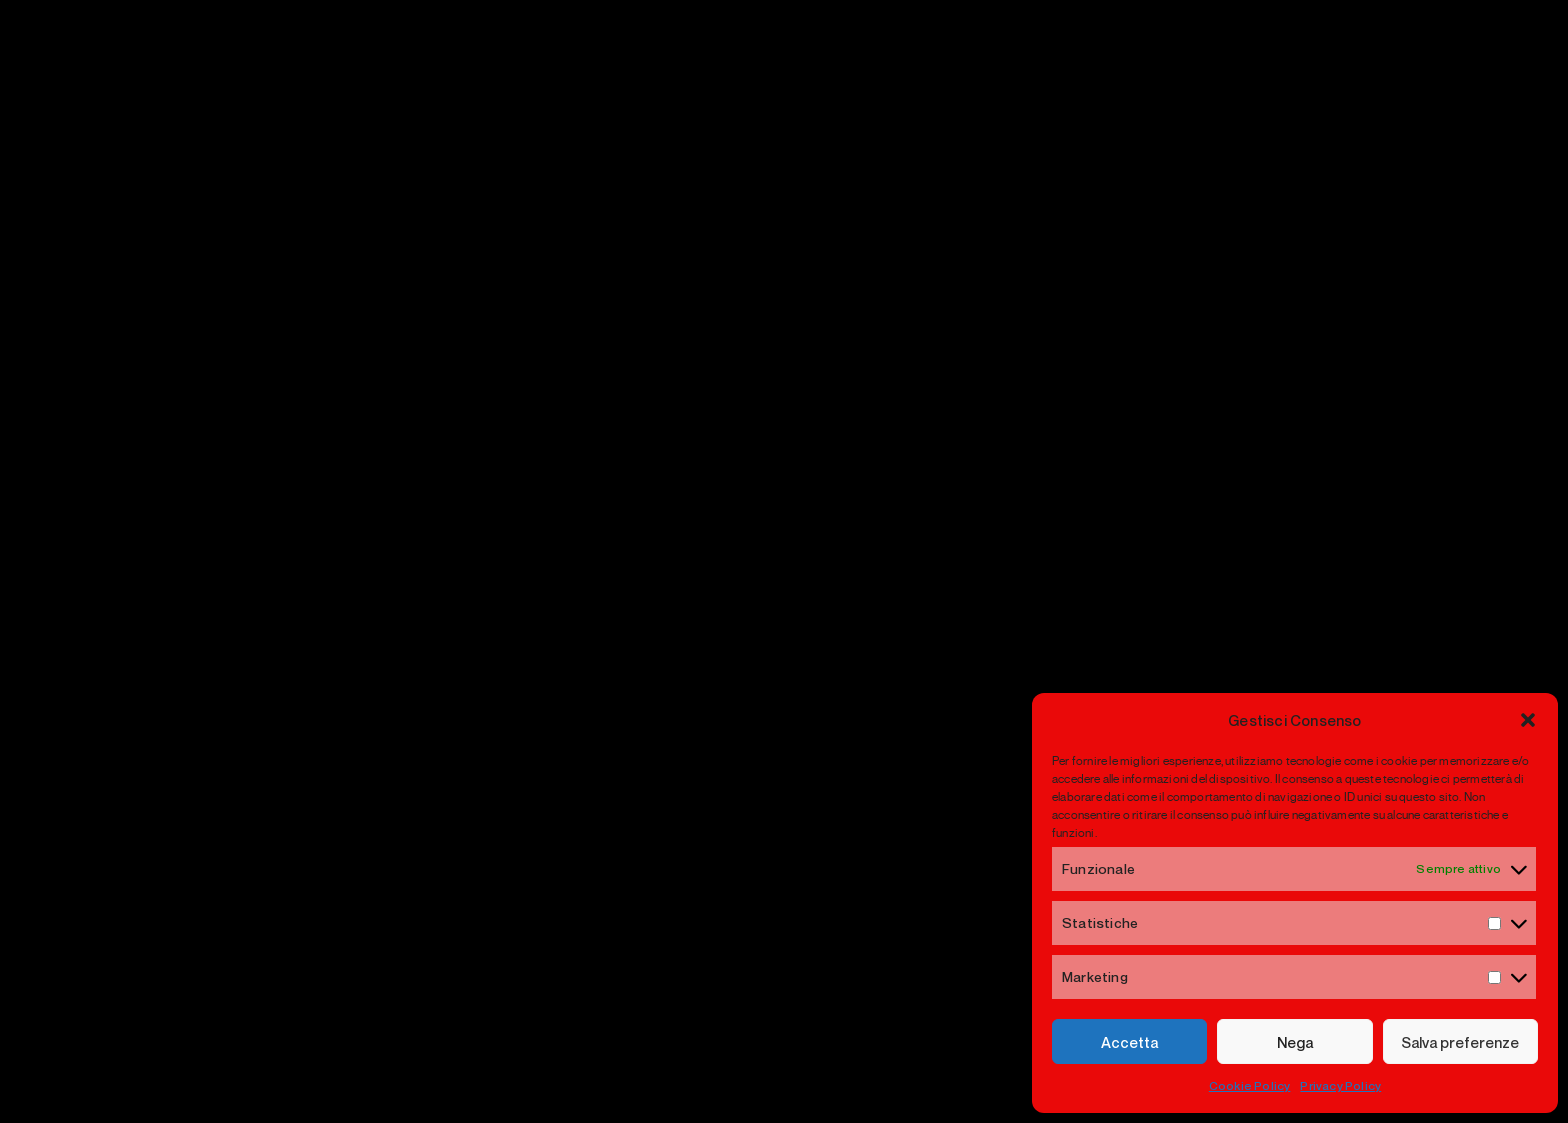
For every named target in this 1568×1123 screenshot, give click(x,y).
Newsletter (1300, 621)
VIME (692, 874)
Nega (1295, 1042)
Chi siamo (712, 786)
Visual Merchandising (1015, 742)
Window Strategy (997, 786)
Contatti (704, 830)
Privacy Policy (1340, 1085)
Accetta (1129, 1042)
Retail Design (980, 830)
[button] (1528, 720)
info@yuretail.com (242, 883)
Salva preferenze (1460, 1042)
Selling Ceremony (1000, 874)
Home (695, 742)
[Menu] (1417, 80)
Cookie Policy (1250, 1085)
